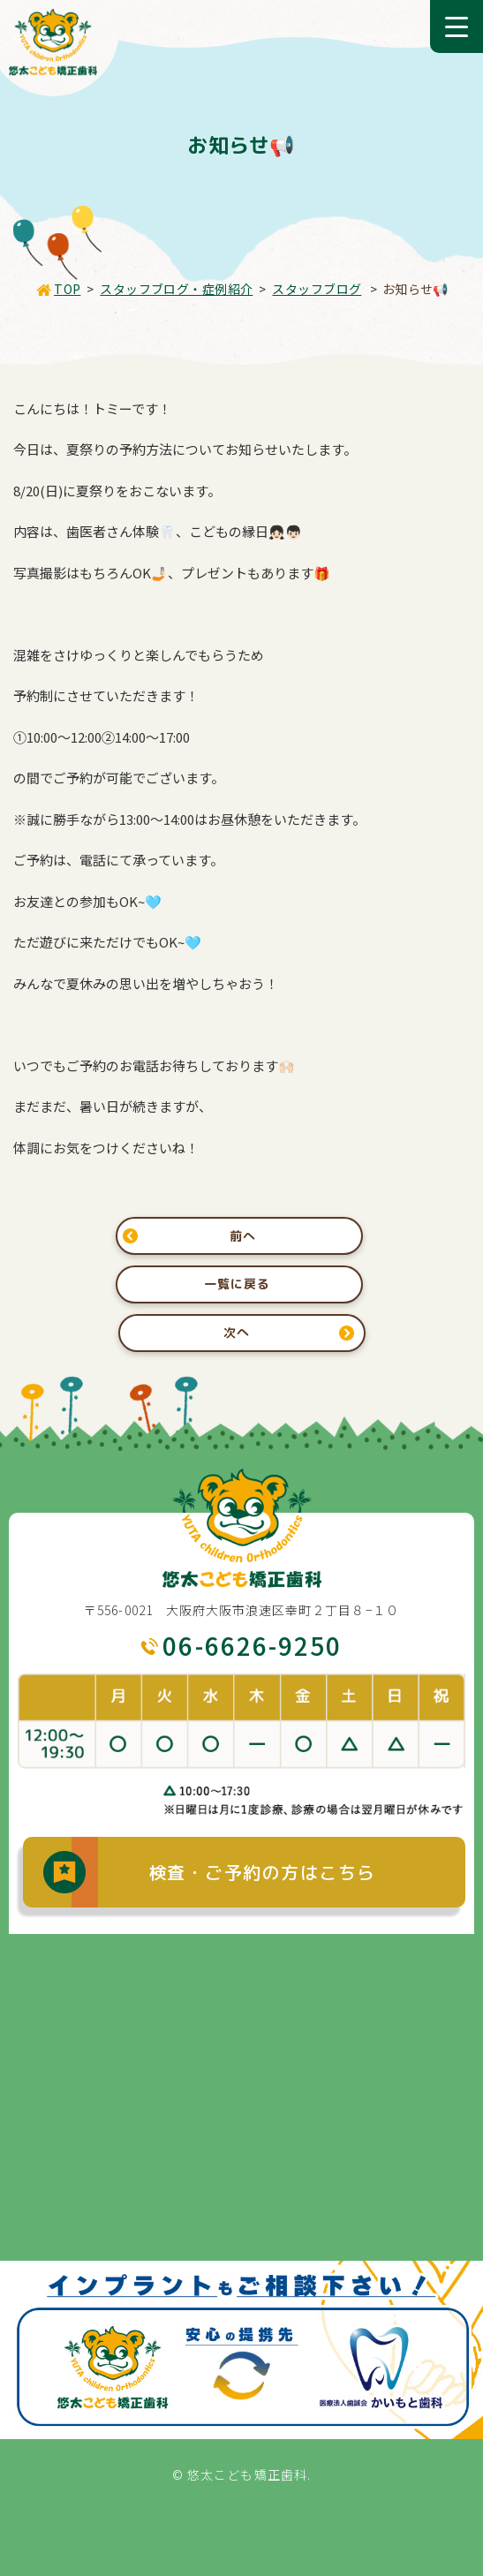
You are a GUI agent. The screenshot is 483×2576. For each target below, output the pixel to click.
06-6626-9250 (252, 1645)
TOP (67, 289)
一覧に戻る (237, 1283)
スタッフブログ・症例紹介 (176, 289)
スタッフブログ (316, 289)
